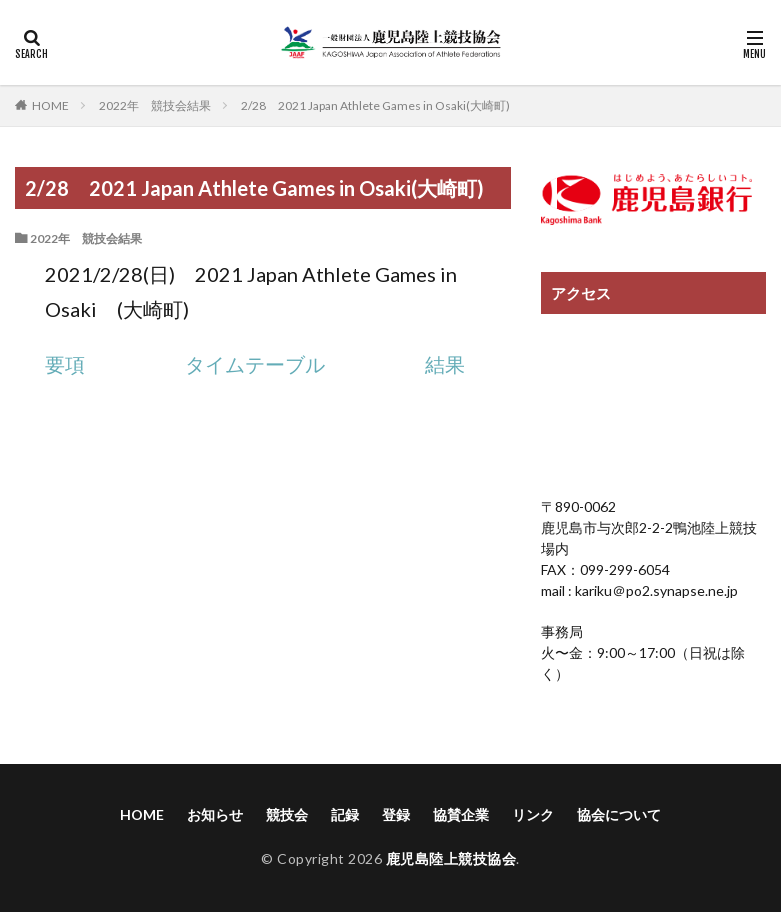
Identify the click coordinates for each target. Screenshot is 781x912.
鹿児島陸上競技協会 (451, 858)
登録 (396, 814)
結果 (445, 364)
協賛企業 (461, 814)
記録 (345, 814)
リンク (533, 814)
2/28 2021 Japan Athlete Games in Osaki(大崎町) (375, 105)
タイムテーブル (255, 364)
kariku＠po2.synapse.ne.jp (655, 590)
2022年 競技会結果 (155, 105)
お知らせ (215, 814)
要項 (65, 364)
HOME (50, 105)
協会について (619, 814)
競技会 (287, 814)
